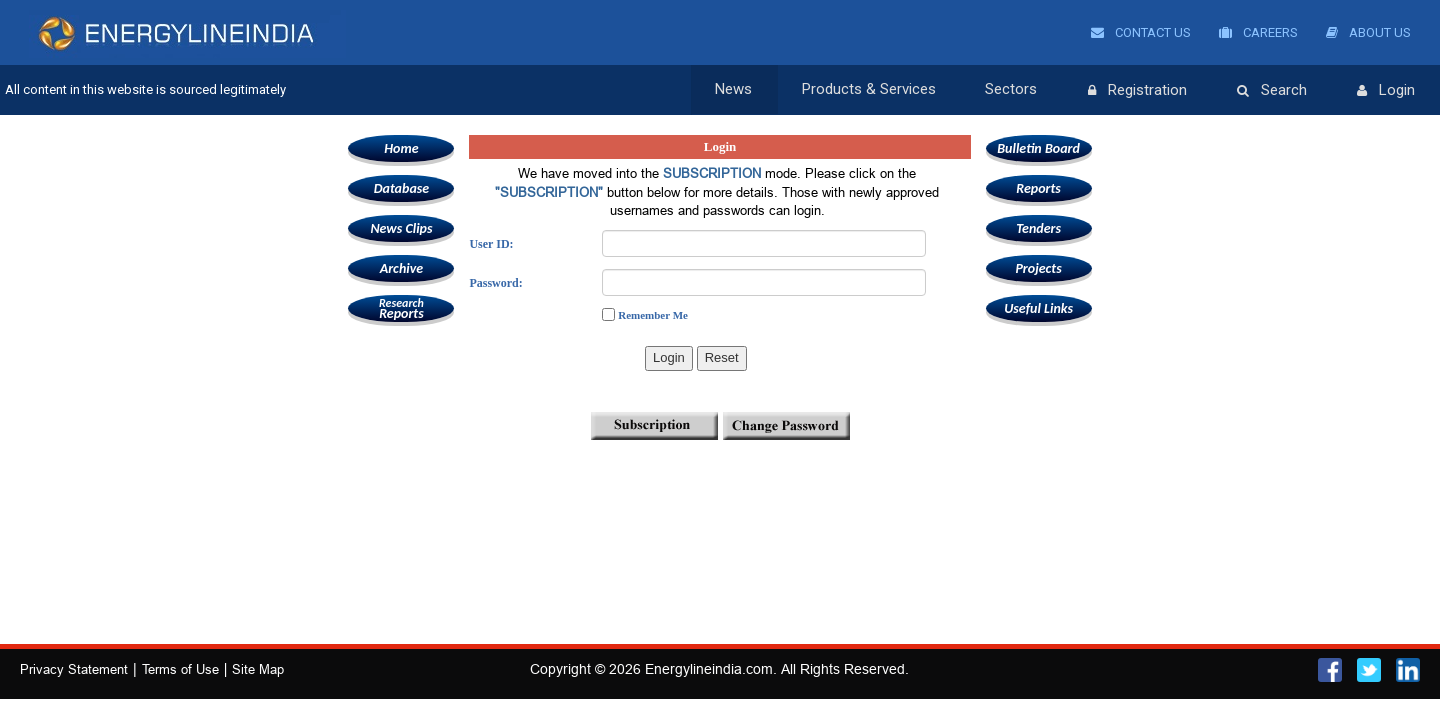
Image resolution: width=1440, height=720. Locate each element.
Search (1272, 91)
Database (401, 188)
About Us (1368, 32)
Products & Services (869, 90)
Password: (495, 283)
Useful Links (1038, 308)
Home (401, 148)
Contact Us (1141, 32)
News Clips (401, 228)
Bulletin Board (1038, 148)
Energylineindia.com (709, 669)
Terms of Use (180, 669)
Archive (401, 268)
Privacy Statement (74, 669)
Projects (1038, 268)
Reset (722, 357)
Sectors (1012, 90)
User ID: (491, 244)
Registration (1137, 91)
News (733, 90)
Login (1386, 91)
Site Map (258, 669)
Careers (1258, 32)
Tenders (1038, 228)
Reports (401, 308)
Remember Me (653, 315)
